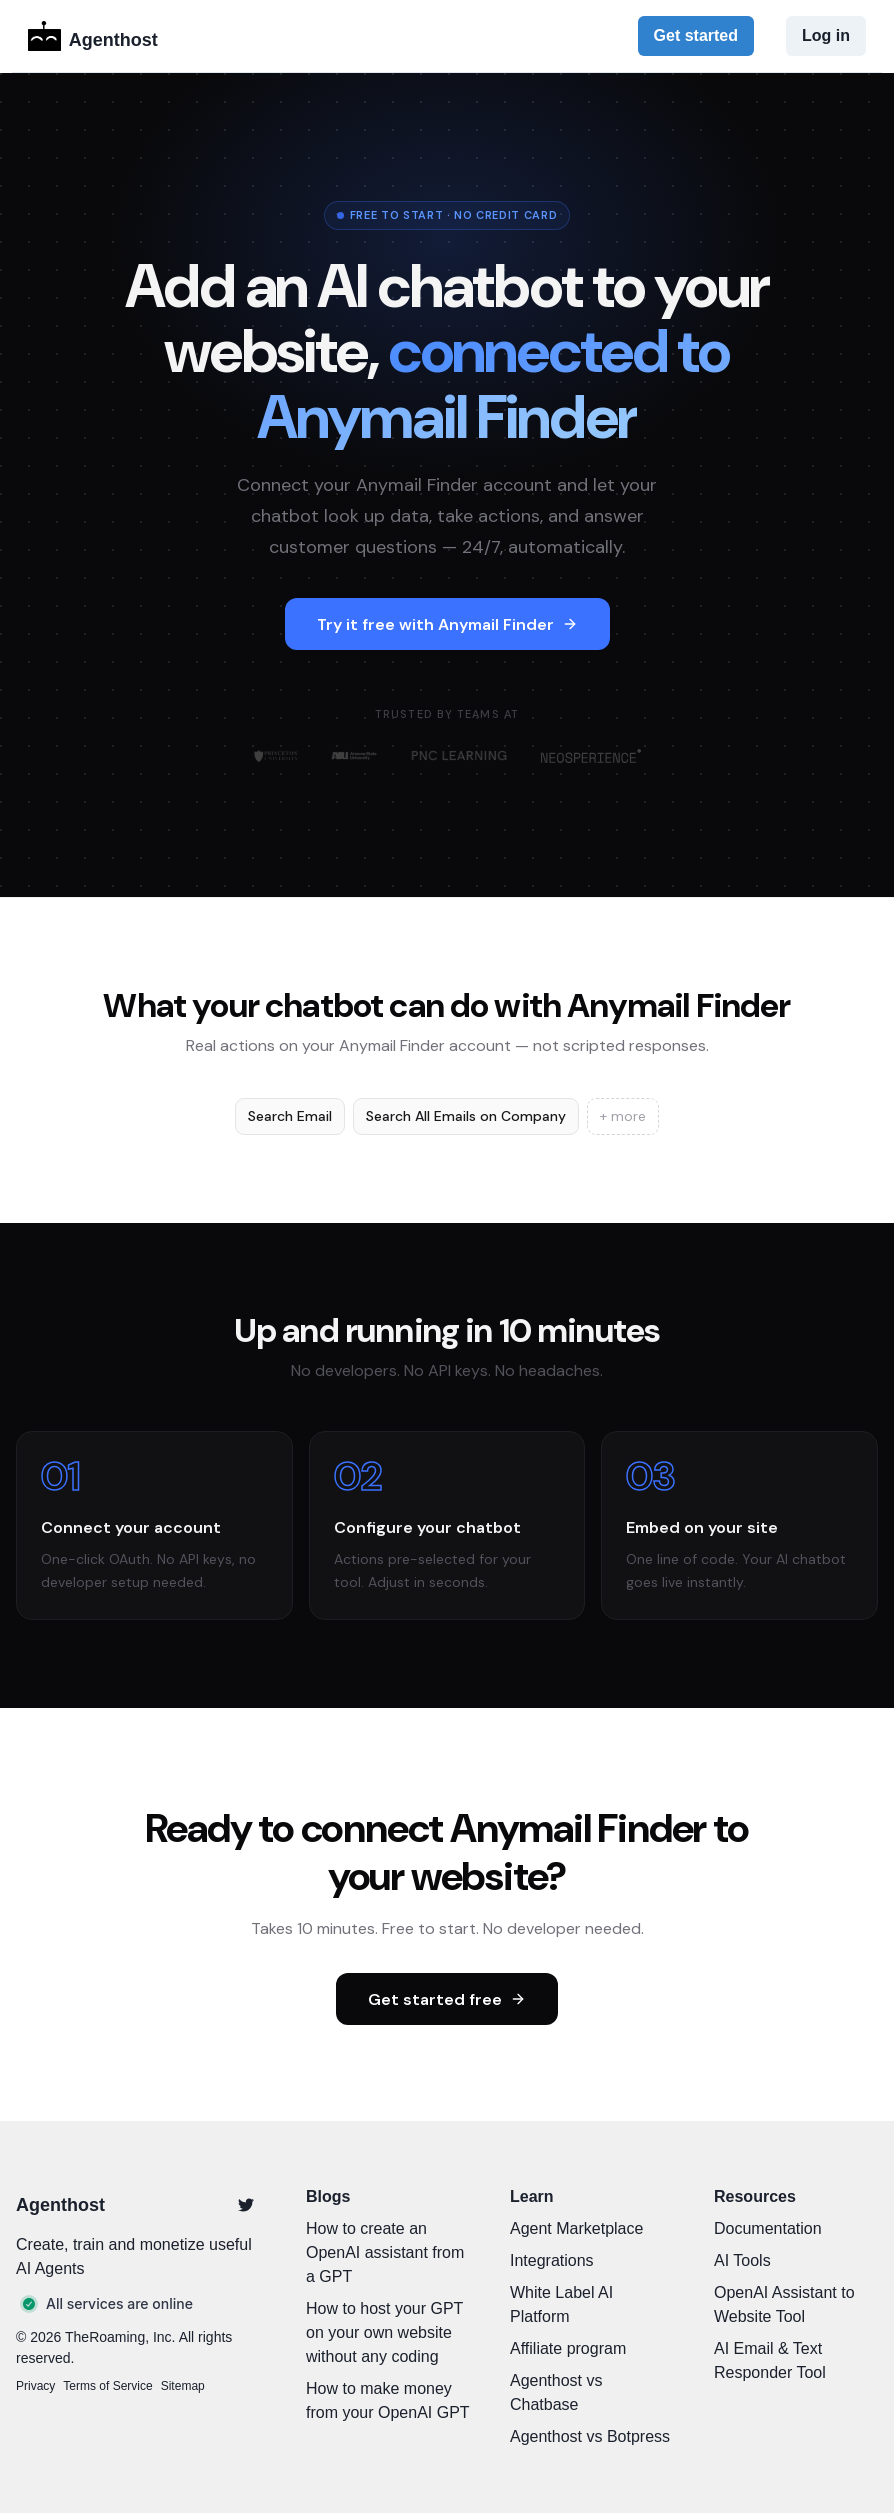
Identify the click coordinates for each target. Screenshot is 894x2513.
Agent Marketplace (576, 2228)
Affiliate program (568, 2348)
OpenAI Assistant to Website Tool (784, 2304)
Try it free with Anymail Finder (447, 624)
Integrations (552, 2260)
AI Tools (742, 2260)
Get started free (447, 1999)
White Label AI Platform (561, 2304)
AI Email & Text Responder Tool (770, 2360)
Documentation (768, 2228)
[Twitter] (246, 2205)
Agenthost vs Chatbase (556, 2392)
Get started (696, 35)
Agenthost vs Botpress (590, 2436)
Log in (826, 35)
